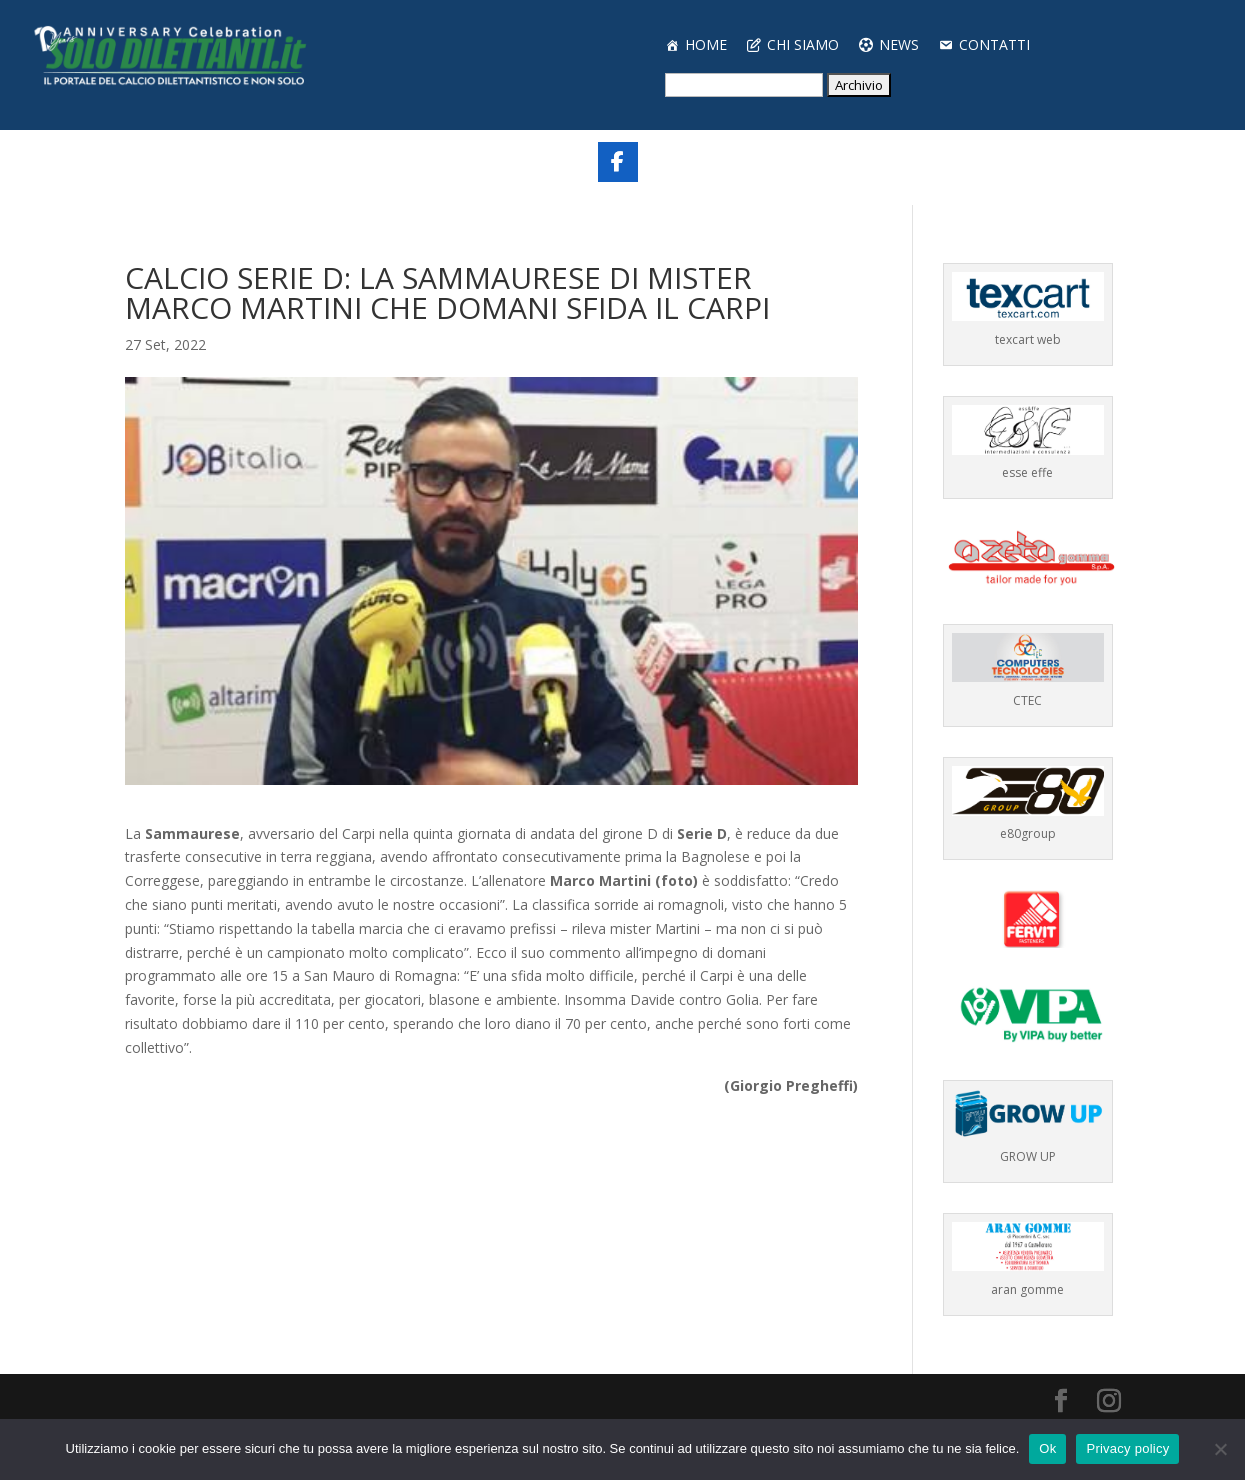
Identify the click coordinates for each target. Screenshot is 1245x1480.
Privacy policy (1127, 1448)
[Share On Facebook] (618, 162)
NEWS (899, 44)
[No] (1220, 1449)
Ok (1047, 1448)
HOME (706, 44)
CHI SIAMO (803, 44)
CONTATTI (994, 44)
